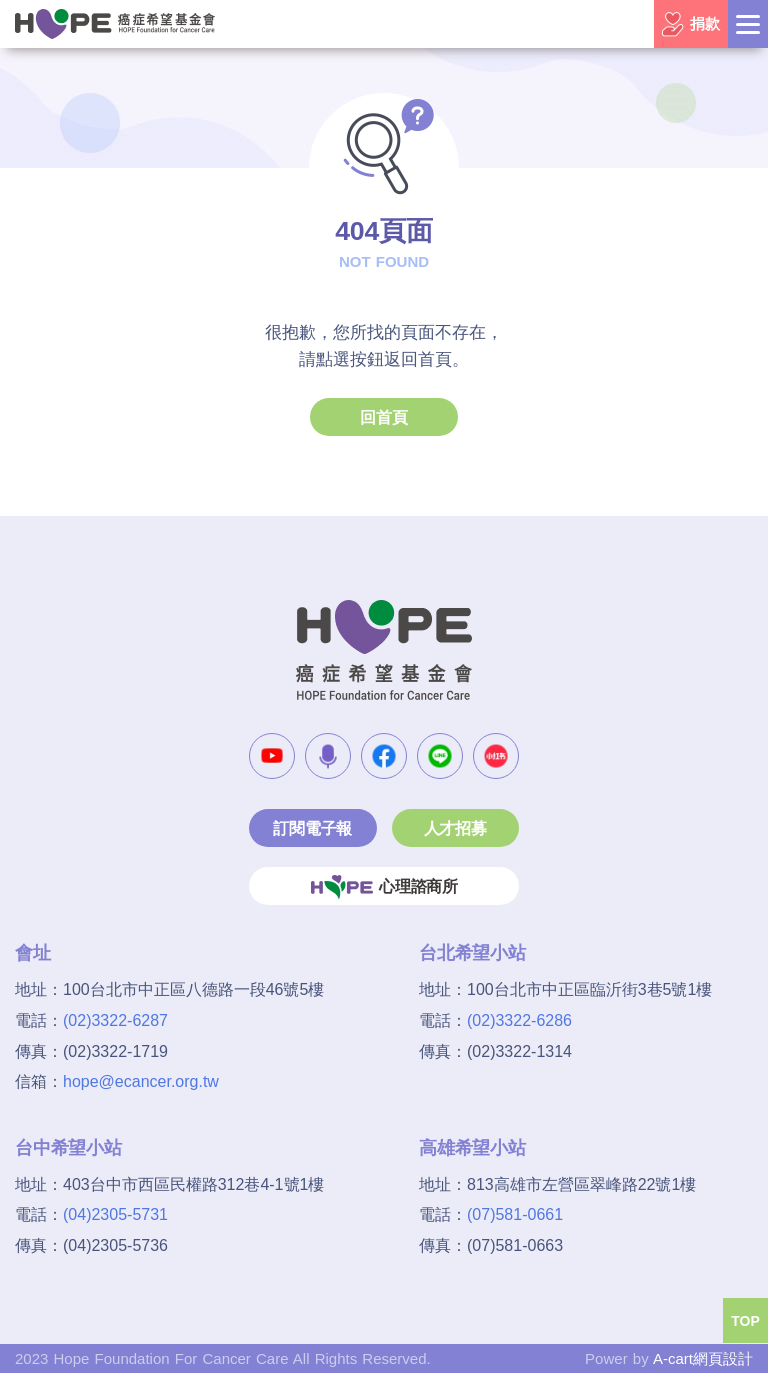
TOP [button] (745, 1321)
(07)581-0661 (515, 1214)
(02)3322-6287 (115, 1020)
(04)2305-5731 (115, 1214)
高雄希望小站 (472, 1148)
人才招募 (455, 828)
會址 (33, 953)
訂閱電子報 (312, 828)
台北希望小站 (472, 953)
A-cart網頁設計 (703, 1358)
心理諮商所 (384, 887)
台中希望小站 (68, 1148)
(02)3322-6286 (519, 1020)
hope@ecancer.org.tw (141, 1081)
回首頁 (383, 417)
